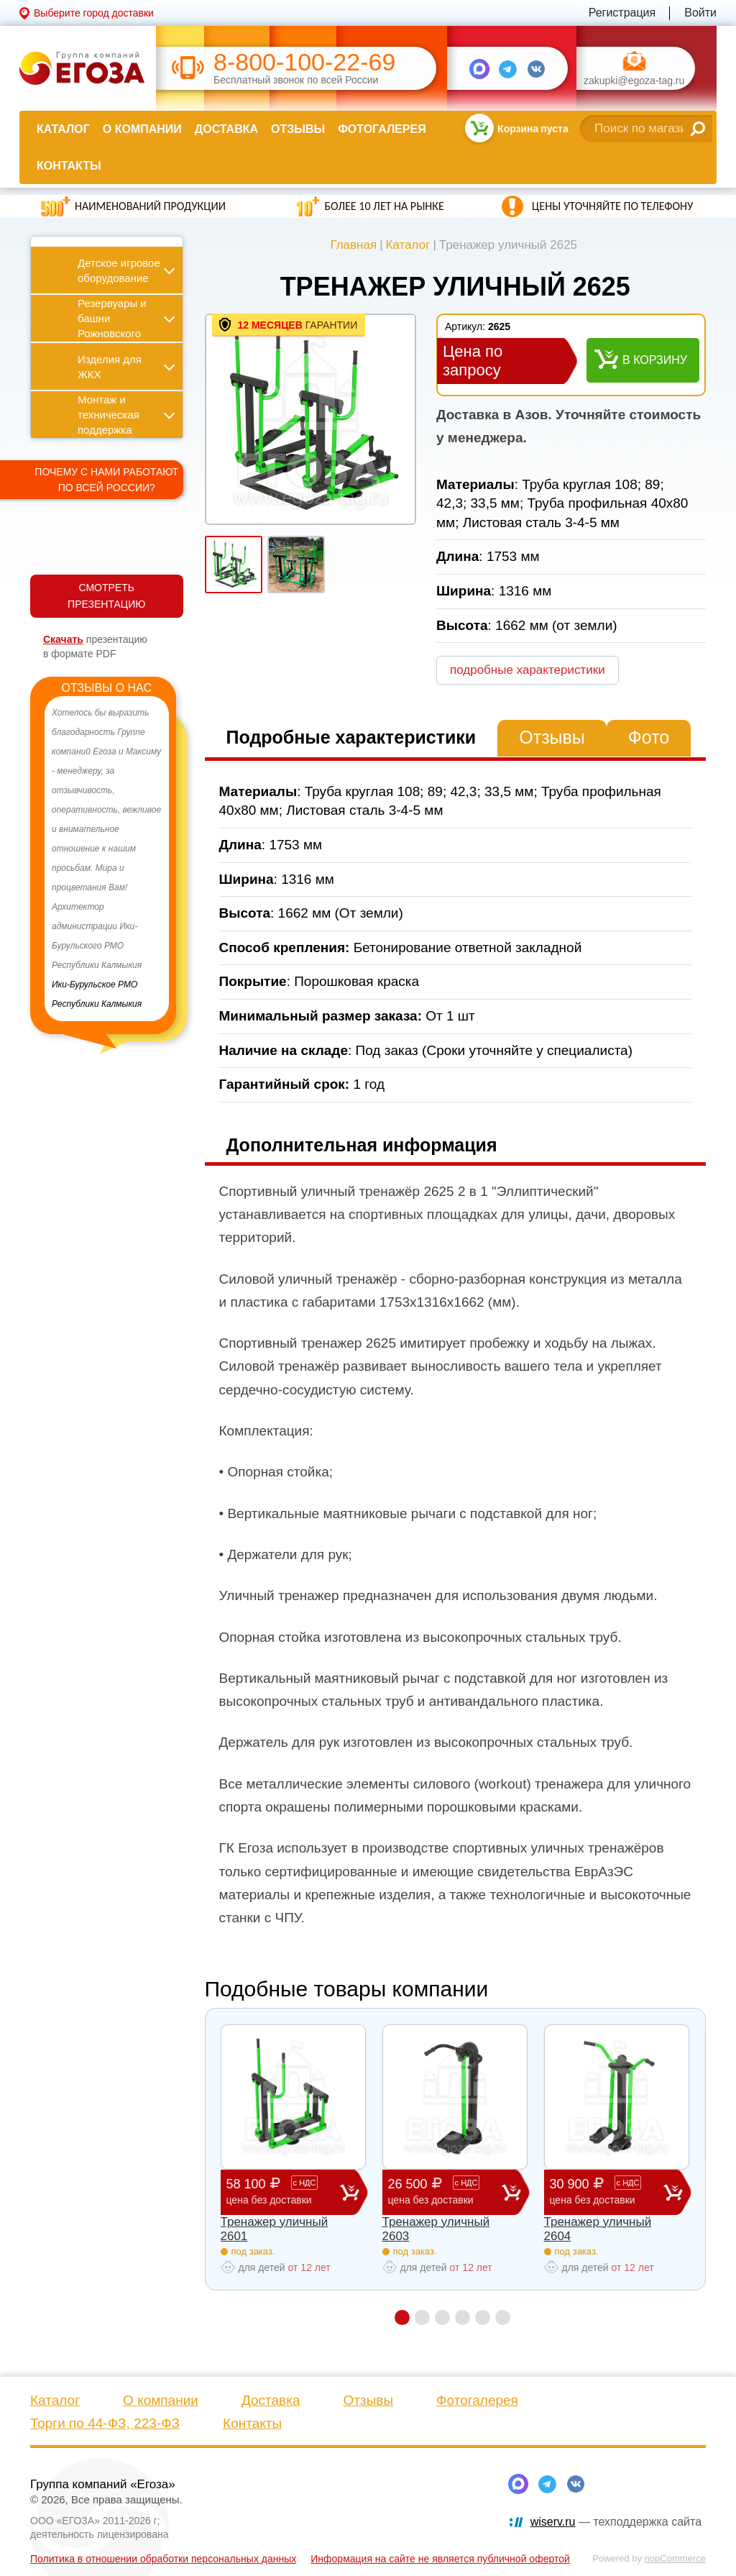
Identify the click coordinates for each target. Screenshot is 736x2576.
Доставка (226, 129)
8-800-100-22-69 (304, 62)
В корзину (654, 360)
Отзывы (298, 129)
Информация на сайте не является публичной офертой (440, 2558)
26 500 (445, 2191)
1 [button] (402, 2317)
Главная (353, 245)
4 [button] (462, 2317)
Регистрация (622, 12)
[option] (107, 858)
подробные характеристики (527, 670)
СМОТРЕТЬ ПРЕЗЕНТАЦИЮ (106, 596)
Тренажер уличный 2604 (598, 2229)
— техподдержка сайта (616, 2522)
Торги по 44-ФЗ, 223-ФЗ (105, 2423)
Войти (700, 12)
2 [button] (422, 2317)
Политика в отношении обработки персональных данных (163, 2558)
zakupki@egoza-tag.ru (634, 81)
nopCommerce (675, 2558)
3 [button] (442, 2317)
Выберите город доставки (94, 13)
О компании (142, 129)
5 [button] (482, 2317)
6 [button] (502, 2317)
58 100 (283, 2191)
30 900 (606, 2191)
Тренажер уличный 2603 (436, 2229)
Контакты (69, 166)
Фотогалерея (382, 129)
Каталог (63, 129)
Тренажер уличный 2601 (274, 2229)
